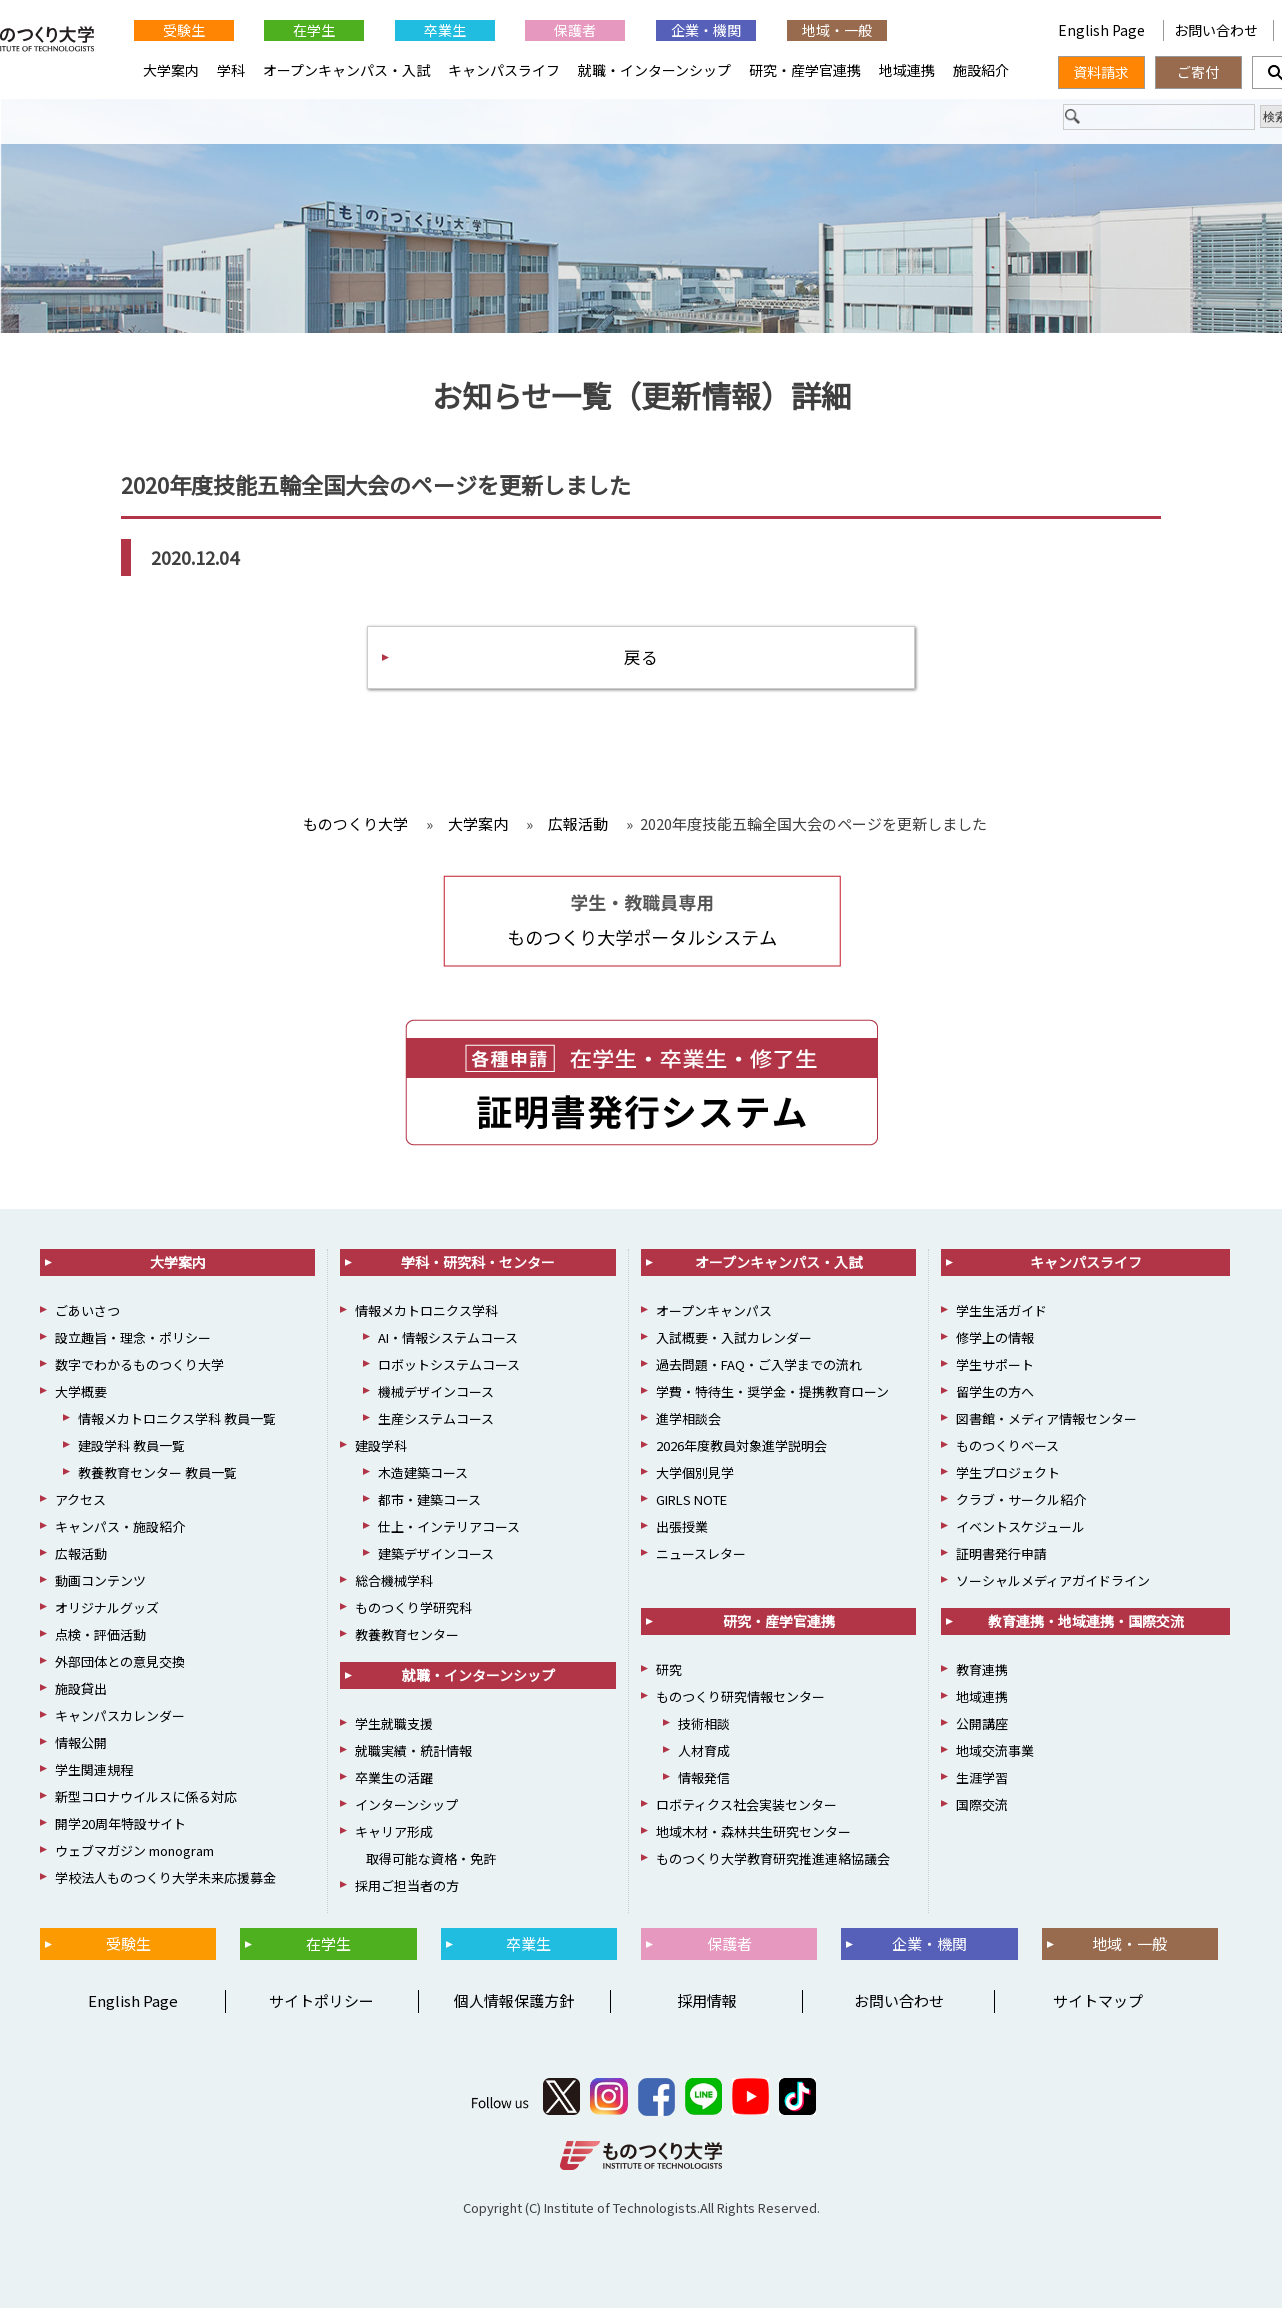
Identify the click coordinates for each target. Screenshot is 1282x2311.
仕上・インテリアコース (449, 1529)
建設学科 (381, 1448)
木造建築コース (423, 1475)
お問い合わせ (1216, 30)
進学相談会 (688, 1421)
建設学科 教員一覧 (131, 1448)
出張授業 (682, 1529)
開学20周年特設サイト (120, 1826)
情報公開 (81, 1745)
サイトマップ (1098, 2003)
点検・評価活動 (100, 1637)
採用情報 (707, 2003)
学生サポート (995, 1367)
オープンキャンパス (714, 1313)
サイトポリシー (321, 2003)
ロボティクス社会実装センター (746, 1807)
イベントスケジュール (1020, 1529)
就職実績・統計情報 (413, 1753)
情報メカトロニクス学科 (426, 1313)
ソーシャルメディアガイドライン (1053, 1583)
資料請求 (1101, 72)
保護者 (575, 30)
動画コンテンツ (100, 1583)
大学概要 (81, 1394)
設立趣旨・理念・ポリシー (133, 1340)
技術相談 (704, 1726)
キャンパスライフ (504, 70)
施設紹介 (981, 70)
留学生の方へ (995, 1394)
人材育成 (704, 1753)
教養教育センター (407, 1637)
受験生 (184, 30)
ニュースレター (701, 1556)
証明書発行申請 (1001, 1556)
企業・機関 (706, 30)
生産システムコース (436, 1421)
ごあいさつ (87, 1313)
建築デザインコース (436, 1556)
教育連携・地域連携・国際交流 (1086, 1624)
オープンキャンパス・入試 (346, 70)
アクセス (80, 1502)
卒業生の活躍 (394, 1780)
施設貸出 (81, 1691)
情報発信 (704, 1780)
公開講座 (982, 1726)
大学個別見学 (695, 1475)
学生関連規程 (94, 1772)
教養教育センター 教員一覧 (157, 1475)
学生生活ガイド (1001, 1313)
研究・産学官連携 (805, 70)
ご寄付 (1198, 72)
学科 (231, 70)
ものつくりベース (1007, 1448)
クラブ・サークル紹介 (1021, 1502)
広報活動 (81, 1556)
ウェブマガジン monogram (134, 1853)
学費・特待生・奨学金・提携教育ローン (772, 1394)
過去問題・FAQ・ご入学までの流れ (759, 1367)
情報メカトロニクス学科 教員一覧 (177, 1421)
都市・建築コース (429, 1502)
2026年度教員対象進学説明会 (741, 1448)
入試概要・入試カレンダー (734, 1340)
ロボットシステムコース (449, 1367)
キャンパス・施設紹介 (120, 1529)
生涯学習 (982, 1780)
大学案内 (171, 70)
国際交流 (982, 1807)
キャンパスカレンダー (120, 1718)
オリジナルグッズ (107, 1610)
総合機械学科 (394, 1583)
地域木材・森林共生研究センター (753, 1834)
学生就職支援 (394, 1726)
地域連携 (907, 70)
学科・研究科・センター (478, 1265)
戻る (641, 658)
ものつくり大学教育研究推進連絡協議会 (773, 1861)
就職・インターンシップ (654, 70)
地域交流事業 (995, 1753)
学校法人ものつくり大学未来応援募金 (165, 1880)
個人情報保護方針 (514, 2003)
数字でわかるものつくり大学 (139, 1367)
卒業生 (445, 30)
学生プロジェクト (1008, 1475)
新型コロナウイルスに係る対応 (146, 1799)
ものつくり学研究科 (413, 1610)
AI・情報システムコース (448, 1340)
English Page (1103, 30)
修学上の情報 (995, 1340)
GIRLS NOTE (691, 1502)
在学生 (314, 30)
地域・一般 (837, 30)
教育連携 (982, 1672)
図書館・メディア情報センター (1046, 1421)
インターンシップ (406, 1807)
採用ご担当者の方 (407, 1888)
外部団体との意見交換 (120, 1664)
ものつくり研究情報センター (740, 1699)
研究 (669, 1672)
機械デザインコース (436, 1394)
